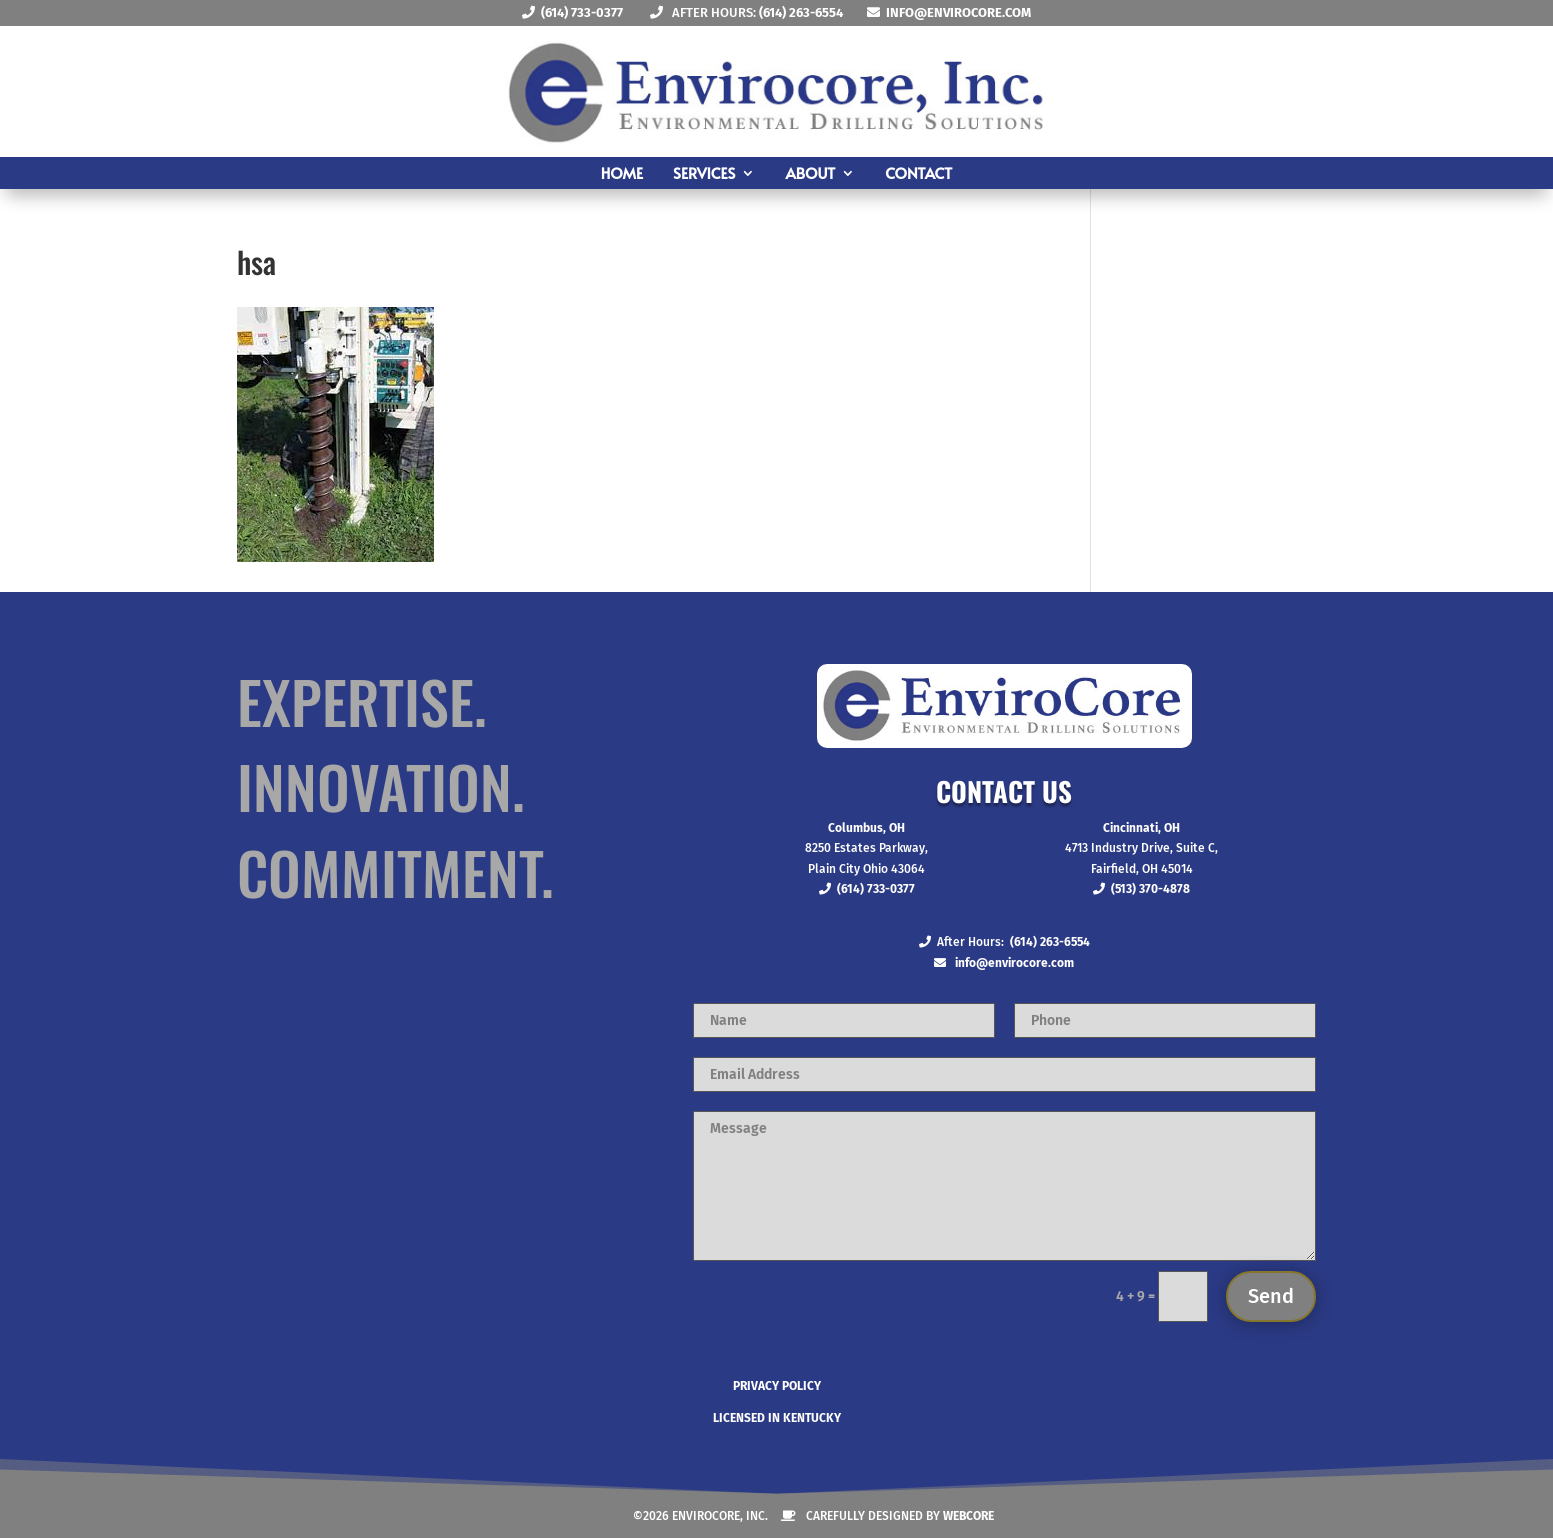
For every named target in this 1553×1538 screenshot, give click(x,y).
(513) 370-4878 (1150, 889)
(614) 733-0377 (582, 12)
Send (1271, 1296)
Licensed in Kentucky (777, 1418)
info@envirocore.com (958, 12)
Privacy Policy (777, 1386)
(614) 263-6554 (801, 12)
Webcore (968, 1516)
